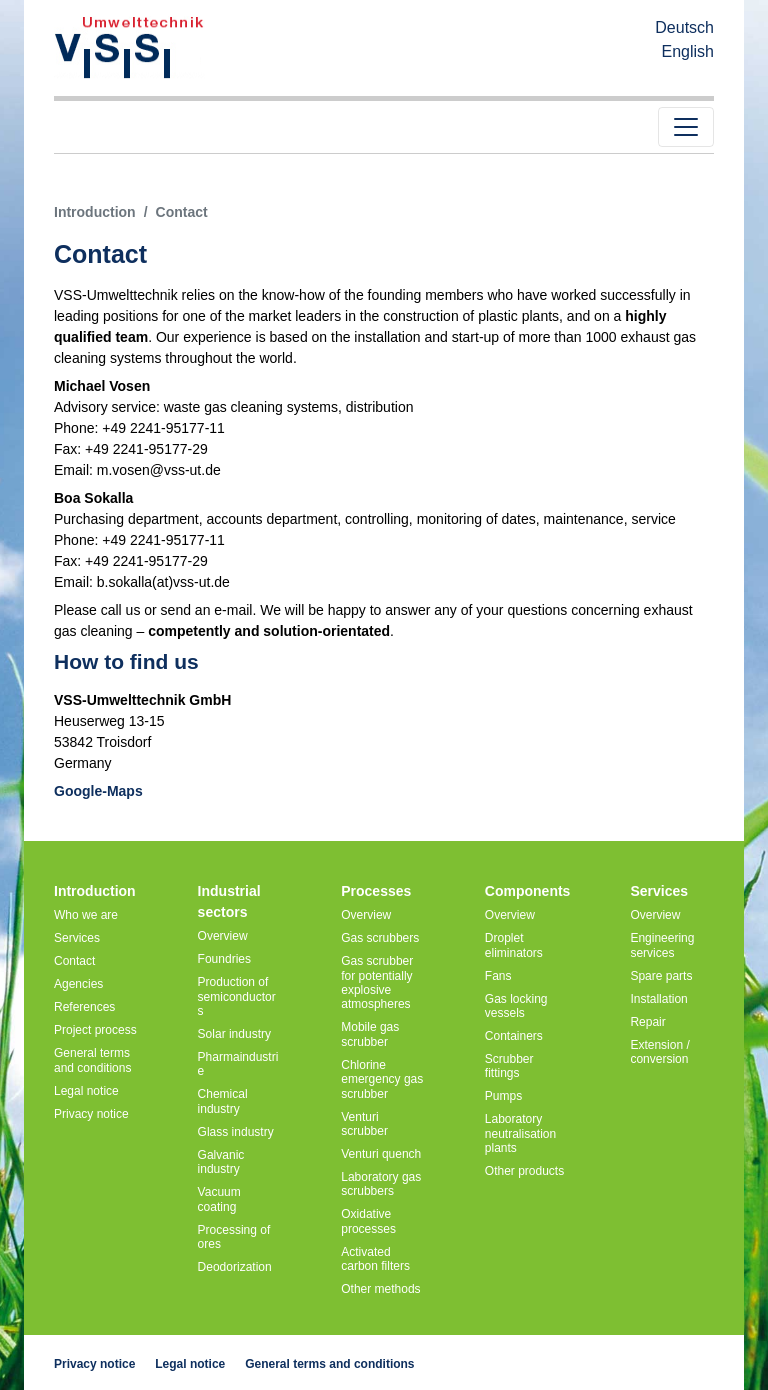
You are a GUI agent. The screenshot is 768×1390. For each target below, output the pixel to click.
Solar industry (234, 1034)
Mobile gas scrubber (370, 1034)
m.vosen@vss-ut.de (159, 470)
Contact (74, 961)
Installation (658, 999)
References (84, 1007)
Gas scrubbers (380, 938)
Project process (95, 1030)
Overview (223, 936)
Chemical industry (223, 1101)
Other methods (380, 1289)
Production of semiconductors (237, 996)
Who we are (86, 915)
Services (77, 938)
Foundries (224, 959)
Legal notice (86, 1091)
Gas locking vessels (516, 1006)
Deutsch (684, 27)
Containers (514, 1036)
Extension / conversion (659, 1052)
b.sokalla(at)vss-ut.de (163, 582)
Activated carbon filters (375, 1259)
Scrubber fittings (509, 1066)
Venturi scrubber (364, 1124)
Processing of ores (234, 1237)
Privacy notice (91, 1114)
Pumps (503, 1096)
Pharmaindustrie (238, 1064)
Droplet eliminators (514, 945)
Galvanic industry (221, 1162)
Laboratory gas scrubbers (381, 1184)
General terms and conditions (92, 1060)
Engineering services (662, 945)
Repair (647, 1022)
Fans (498, 976)
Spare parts (661, 976)
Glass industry (236, 1132)
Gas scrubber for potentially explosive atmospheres (377, 982)
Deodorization (235, 1267)
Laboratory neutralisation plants (520, 1133)
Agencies (78, 984)
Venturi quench (381, 1154)
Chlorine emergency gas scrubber (382, 1079)
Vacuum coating (219, 1199)
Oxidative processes (368, 1221)
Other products (524, 1171)
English (688, 51)
